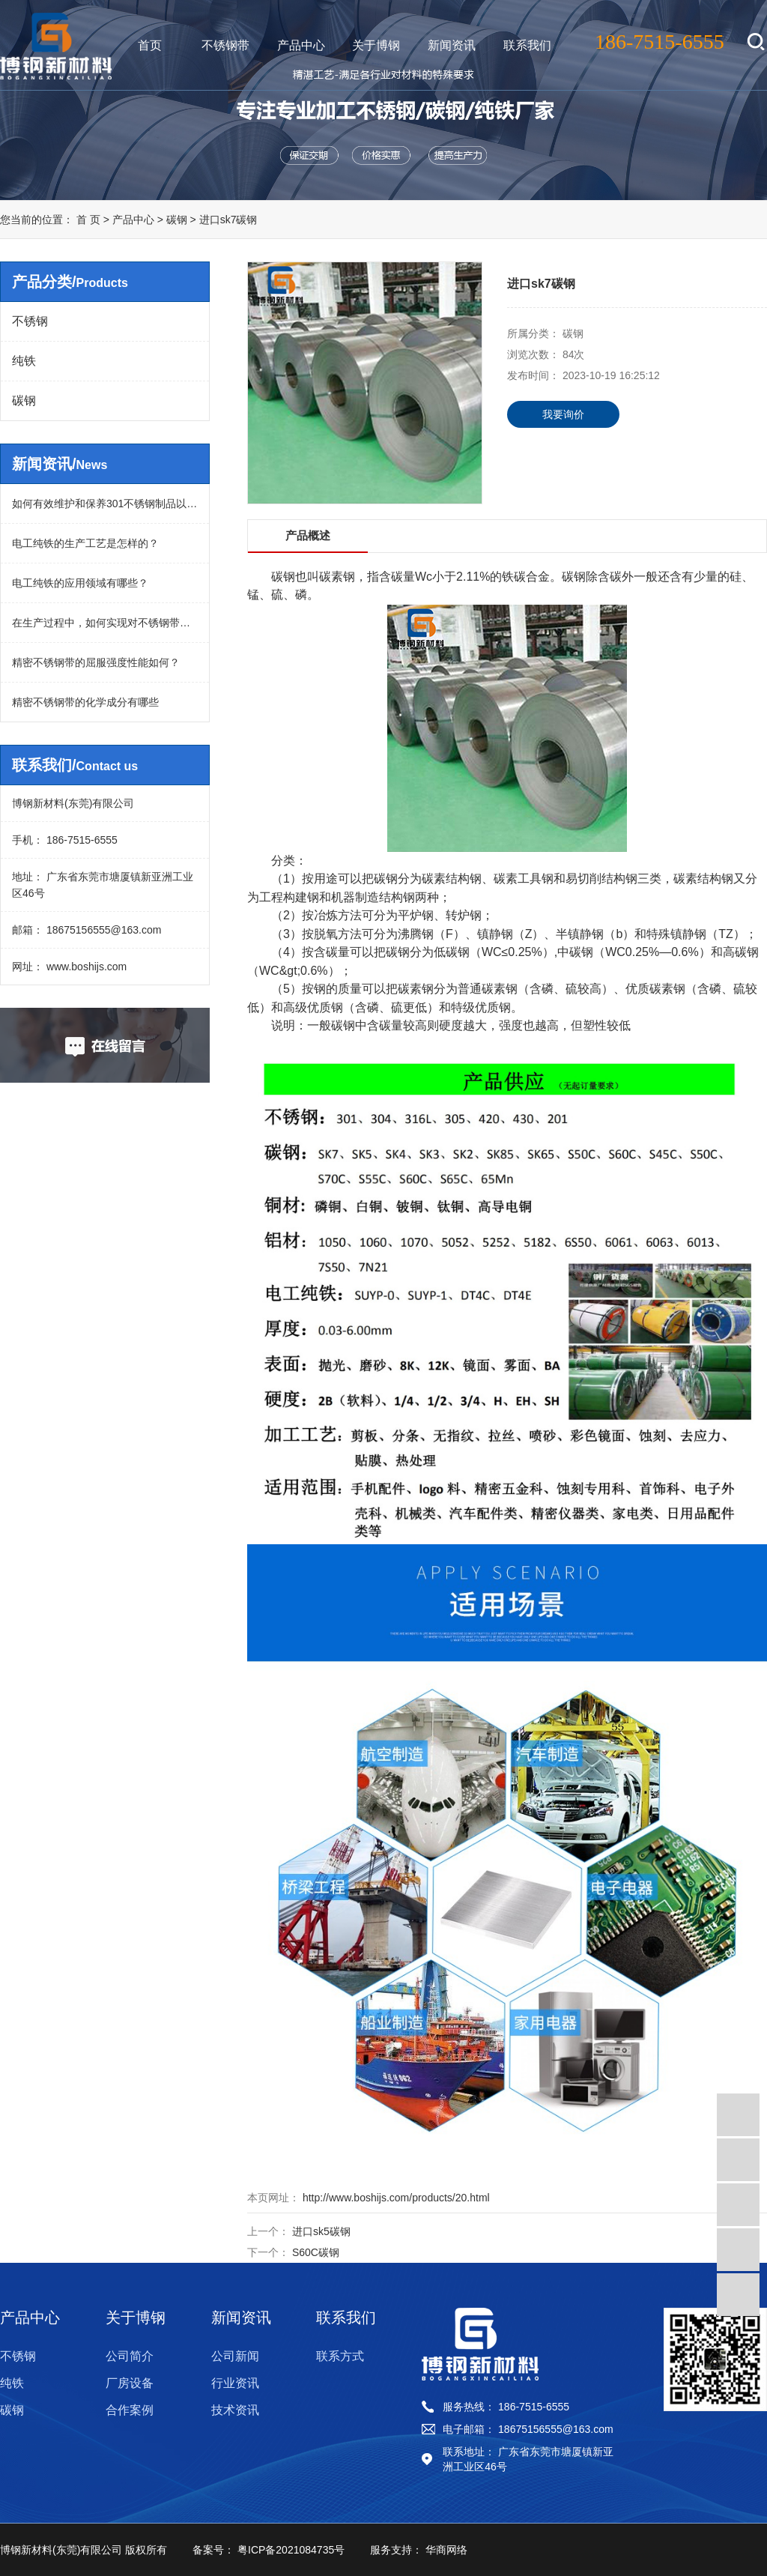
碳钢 (178, 220)
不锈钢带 (225, 45)
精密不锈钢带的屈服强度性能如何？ (96, 662)
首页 (150, 45)
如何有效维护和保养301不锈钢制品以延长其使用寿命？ (105, 504)
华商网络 (444, 2550)
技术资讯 (235, 2410)
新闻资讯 (452, 45)
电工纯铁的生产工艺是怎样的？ (85, 543)
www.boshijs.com (85, 967)
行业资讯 (235, 2383)
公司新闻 (235, 2356)
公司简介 (130, 2356)
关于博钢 (376, 45)
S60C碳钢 (315, 2252)
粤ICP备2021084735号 (289, 2550)
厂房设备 (130, 2383)
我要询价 (563, 414)
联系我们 (527, 45)
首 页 (88, 220)
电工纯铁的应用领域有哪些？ (80, 583)
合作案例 (130, 2410)
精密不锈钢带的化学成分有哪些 (85, 702)
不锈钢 (30, 321)
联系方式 (340, 2356)
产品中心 (301, 45)
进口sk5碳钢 (321, 2231)
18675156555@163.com (102, 930)
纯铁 (24, 360)
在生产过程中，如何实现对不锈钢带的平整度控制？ (105, 623)
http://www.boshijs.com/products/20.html (395, 2198)
